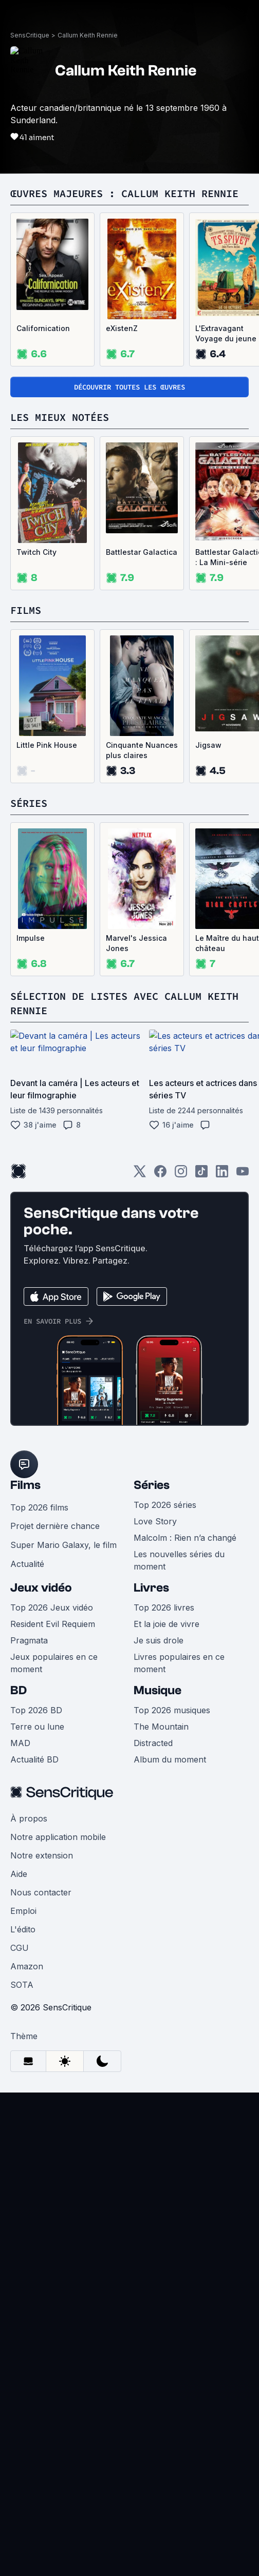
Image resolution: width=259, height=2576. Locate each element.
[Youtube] (242, 1174)
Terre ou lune (37, 1726)
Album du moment (170, 1759)
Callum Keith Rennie (88, 35)
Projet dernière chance (55, 1526)
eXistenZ (122, 328)
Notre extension (41, 1855)
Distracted (153, 1743)
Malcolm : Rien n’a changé (185, 1538)
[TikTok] (201, 1174)
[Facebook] (160, 1174)
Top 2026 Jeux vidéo (51, 1607)
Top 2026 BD (36, 1710)
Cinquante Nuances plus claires (142, 750)
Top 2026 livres (164, 1607)
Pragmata (29, 1640)
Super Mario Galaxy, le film (63, 1545)
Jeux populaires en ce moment (54, 1663)
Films (25, 1485)
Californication (43, 328)
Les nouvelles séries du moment (179, 1560)
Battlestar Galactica (141, 552)
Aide (18, 1874)
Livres (151, 1588)
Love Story (155, 1521)
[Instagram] (181, 1174)
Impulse (30, 938)
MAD (20, 1743)
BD (18, 1690)
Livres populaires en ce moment (179, 1663)
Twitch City (36, 552)
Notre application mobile (58, 1837)
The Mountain (161, 1726)
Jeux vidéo (41, 1588)
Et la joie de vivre (166, 1624)
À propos (28, 1818)
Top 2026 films (39, 1507)
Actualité (27, 1564)
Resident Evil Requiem (52, 1624)
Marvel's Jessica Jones (136, 943)
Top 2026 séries (165, 1505)
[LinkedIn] (222, 1174)
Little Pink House (46, 745)
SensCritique (29, 35)
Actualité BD (34, 1759)
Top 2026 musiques (172, 1710)
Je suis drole (158, 1640)
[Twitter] (140, 1174)
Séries (152, 1485)
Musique (157, 1690)
